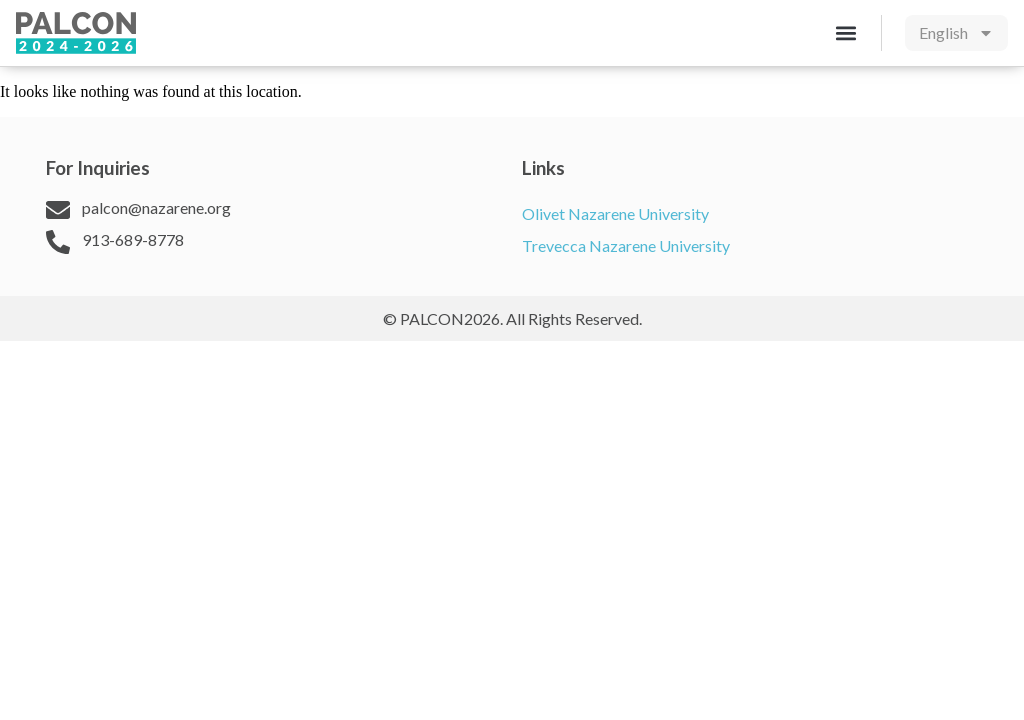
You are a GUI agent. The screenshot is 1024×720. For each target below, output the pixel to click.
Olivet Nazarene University (615, 213)
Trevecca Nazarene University (626, 245)
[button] (845, 32)
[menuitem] (956, 33)
